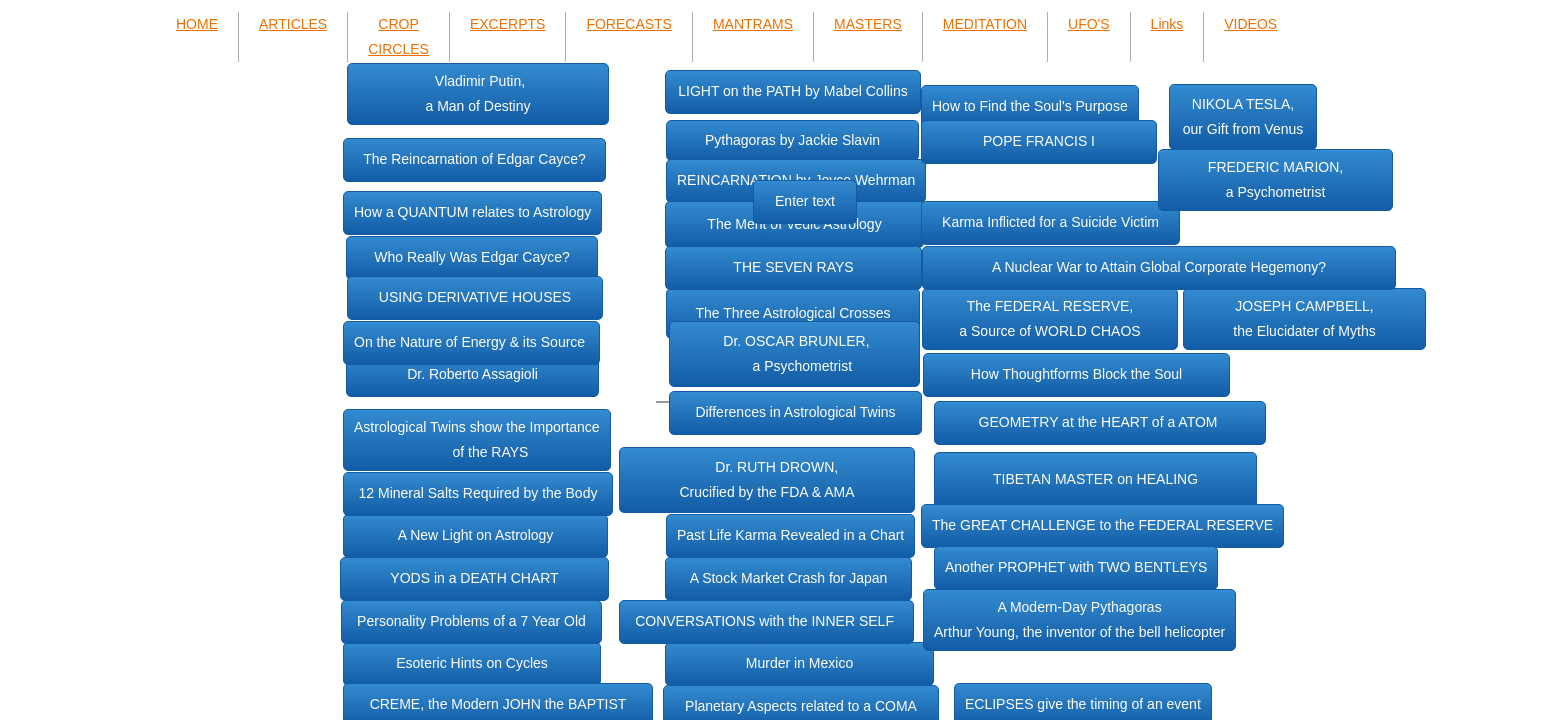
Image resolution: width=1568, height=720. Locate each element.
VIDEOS (1250, 24)
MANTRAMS (753, 24)
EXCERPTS (507, 24)
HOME (197, 24)
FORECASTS (629, 24)
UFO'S (1089, 24)
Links (1167, 24)
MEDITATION (985, 24)
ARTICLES (293, 24)
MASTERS (868, 24)
